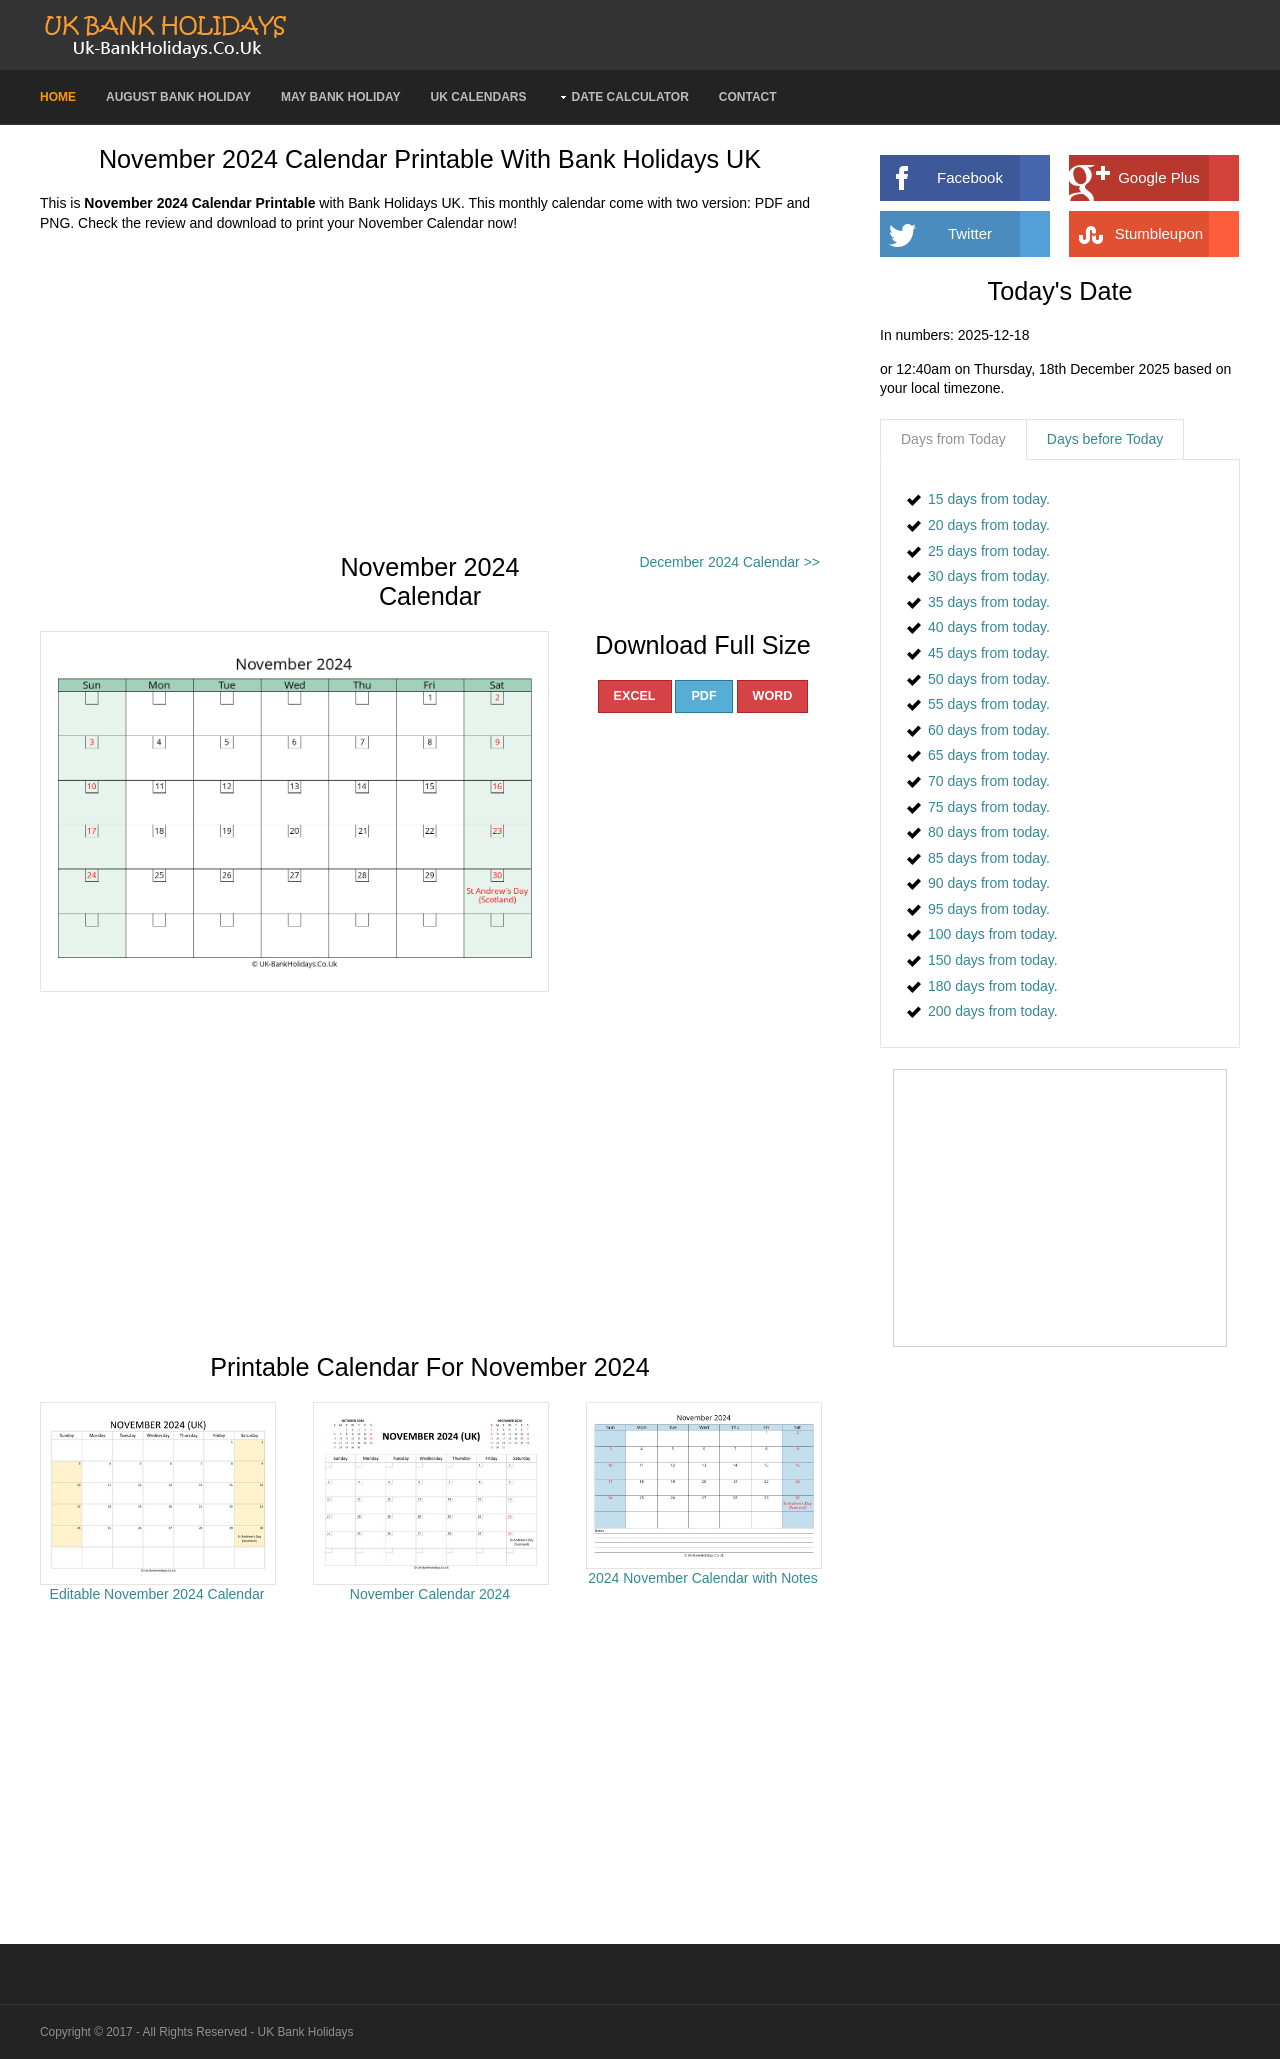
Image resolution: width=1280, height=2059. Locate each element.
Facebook (993, 178)
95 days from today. (989, 909)
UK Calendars (478, 97)
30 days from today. (989, 576)
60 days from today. (989, 730)
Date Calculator (629, 97)
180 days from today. (993, 986)
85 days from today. (989, 858)
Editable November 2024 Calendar (157, 1594)
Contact (748, 97)
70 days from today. (989, 781)
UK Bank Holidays (306, 2032)
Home (58, 97)
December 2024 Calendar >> (729, 562)
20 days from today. (989, 525)
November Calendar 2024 (430, 1594)
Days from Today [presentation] (953, 439)
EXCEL (635, 696)
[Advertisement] (430, 393)
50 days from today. (989, 679)
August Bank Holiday (178, 97)
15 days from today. (989, 499)
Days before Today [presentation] (1105, 439)
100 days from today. (993, 934)
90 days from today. (989, 883)
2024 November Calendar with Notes (703, 1578)
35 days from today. (989, 602)
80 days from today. (989, 832)
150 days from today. (993, 960)
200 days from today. (993, 1011)
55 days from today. (989, 704)
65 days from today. (989, 755)
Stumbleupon (1177, 234)
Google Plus (1178, 178)
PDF (703, 696)
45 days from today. (989, 653)
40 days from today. (989, 627)
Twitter (999, 234)
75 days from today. (989, 807)
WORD (773, 696)
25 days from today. (989, 551)
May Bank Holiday (341, 97)
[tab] (953, 440)
